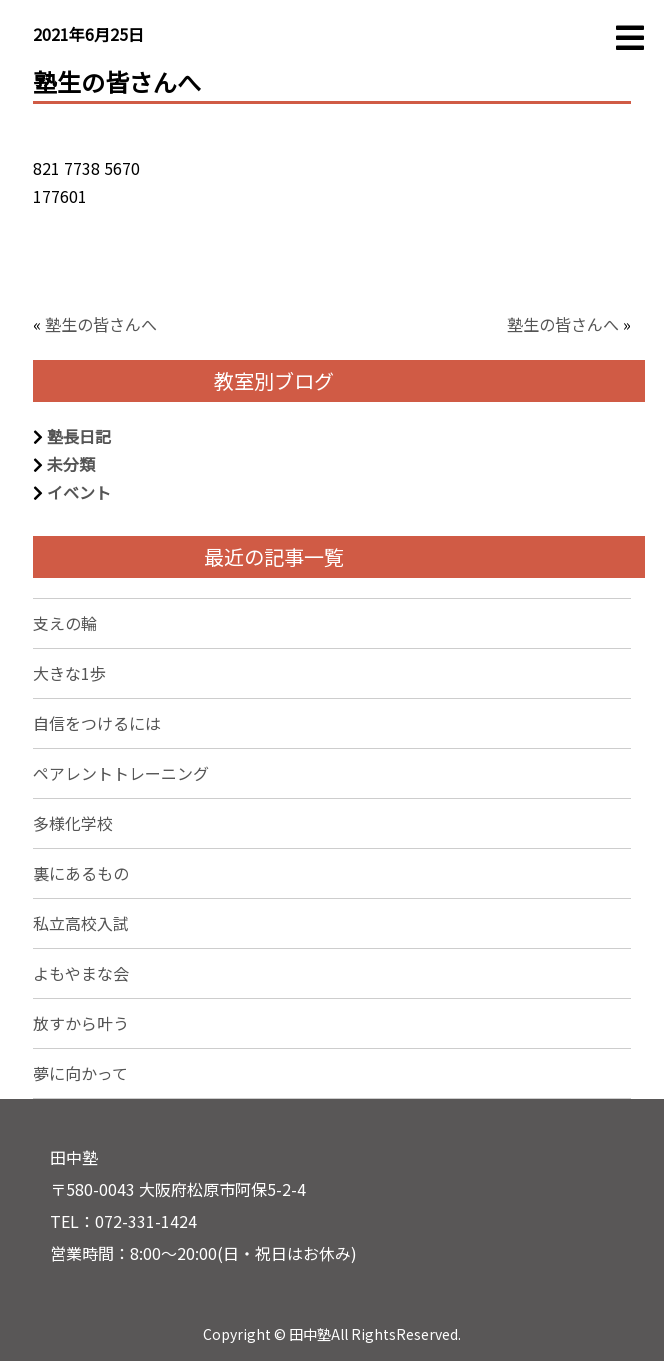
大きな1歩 (69, 673)
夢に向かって (80, 1073)
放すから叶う (81, 1023)
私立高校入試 (81, 923)
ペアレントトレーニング (121, 773)
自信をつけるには (97, 723)
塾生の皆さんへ (101, 324)
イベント (79, 492)
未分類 (71, 464)
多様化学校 (73, 823)
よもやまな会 (81, 973)
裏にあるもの (81, 873)
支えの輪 (65, 623)
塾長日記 (79, 436)
